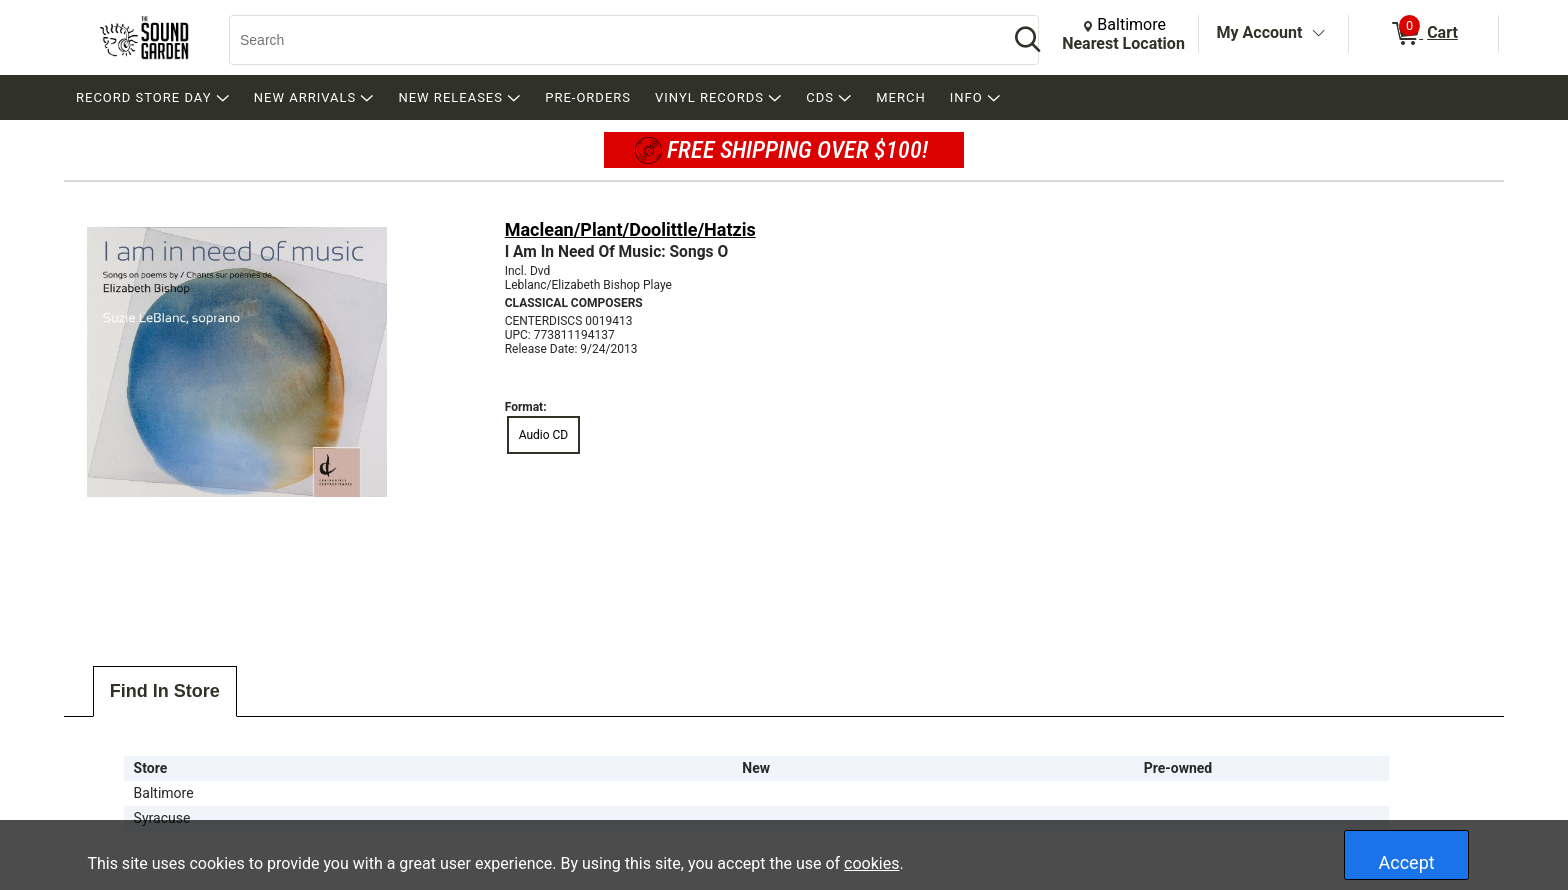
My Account (1260, 32)
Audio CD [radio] (544, 435)
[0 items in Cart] (1423, 34)
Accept (1407, 862)
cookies (871, 863)
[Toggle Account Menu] (1318, 34)
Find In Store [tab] (165, 691)
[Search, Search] (609, 40)
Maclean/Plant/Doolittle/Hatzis (630, 229)
